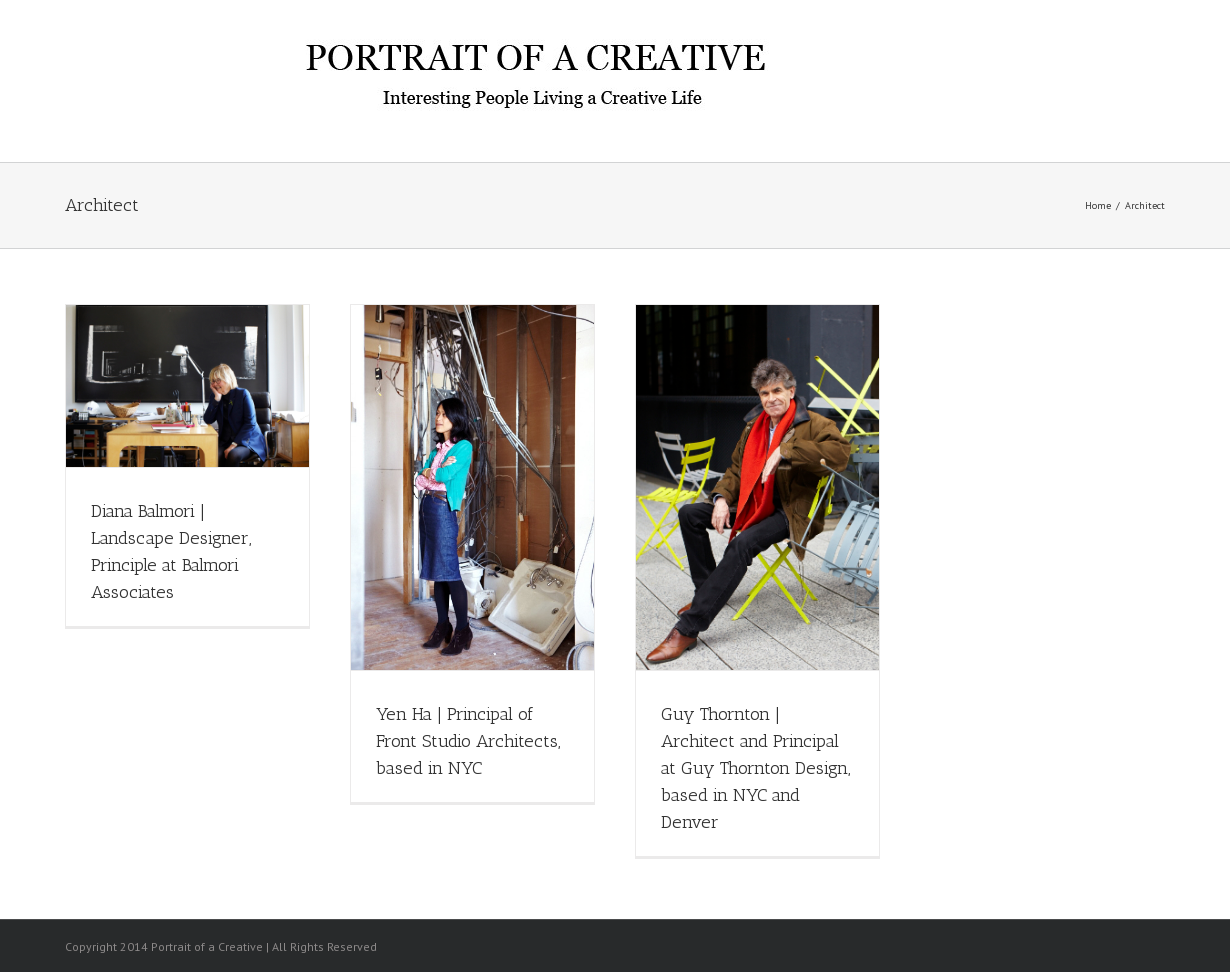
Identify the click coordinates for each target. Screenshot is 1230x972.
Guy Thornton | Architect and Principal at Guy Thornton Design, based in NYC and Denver (756, 768)
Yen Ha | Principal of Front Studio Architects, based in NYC (468, 741)
